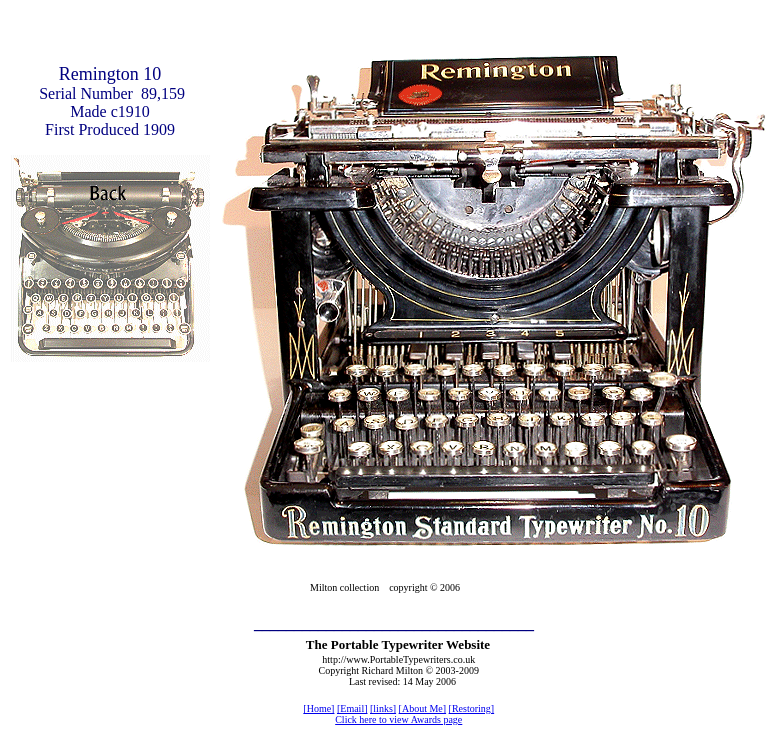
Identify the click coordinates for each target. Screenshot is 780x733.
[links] (383, 708)
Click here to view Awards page (398, 719)
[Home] (318, 708)
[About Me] (423, 708)
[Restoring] (472, 708)
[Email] (352, 708)
